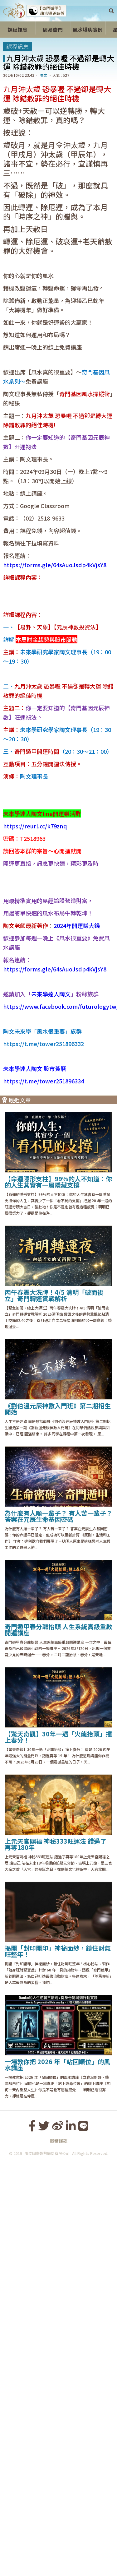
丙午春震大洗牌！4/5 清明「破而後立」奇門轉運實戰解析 (54, 1706)
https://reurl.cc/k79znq (35, 1131)
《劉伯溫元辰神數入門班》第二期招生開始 (58, 1820)
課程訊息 (17, 46)
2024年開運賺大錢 (77, 1336)
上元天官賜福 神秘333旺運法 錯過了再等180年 (55, 2255)
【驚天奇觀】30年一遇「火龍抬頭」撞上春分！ (58, 2147)
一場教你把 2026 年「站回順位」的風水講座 (57, 2475)
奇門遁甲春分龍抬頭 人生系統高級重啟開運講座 (58, 2040)
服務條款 (58, 2552)
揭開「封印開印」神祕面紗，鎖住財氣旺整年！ (58, 2362)
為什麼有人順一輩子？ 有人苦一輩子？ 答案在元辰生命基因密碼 (58, 1927)
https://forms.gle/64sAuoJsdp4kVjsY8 (54, 627)
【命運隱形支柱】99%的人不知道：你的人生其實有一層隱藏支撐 (58, 1593)
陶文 (43, 75)
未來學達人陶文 (51, 1405)
